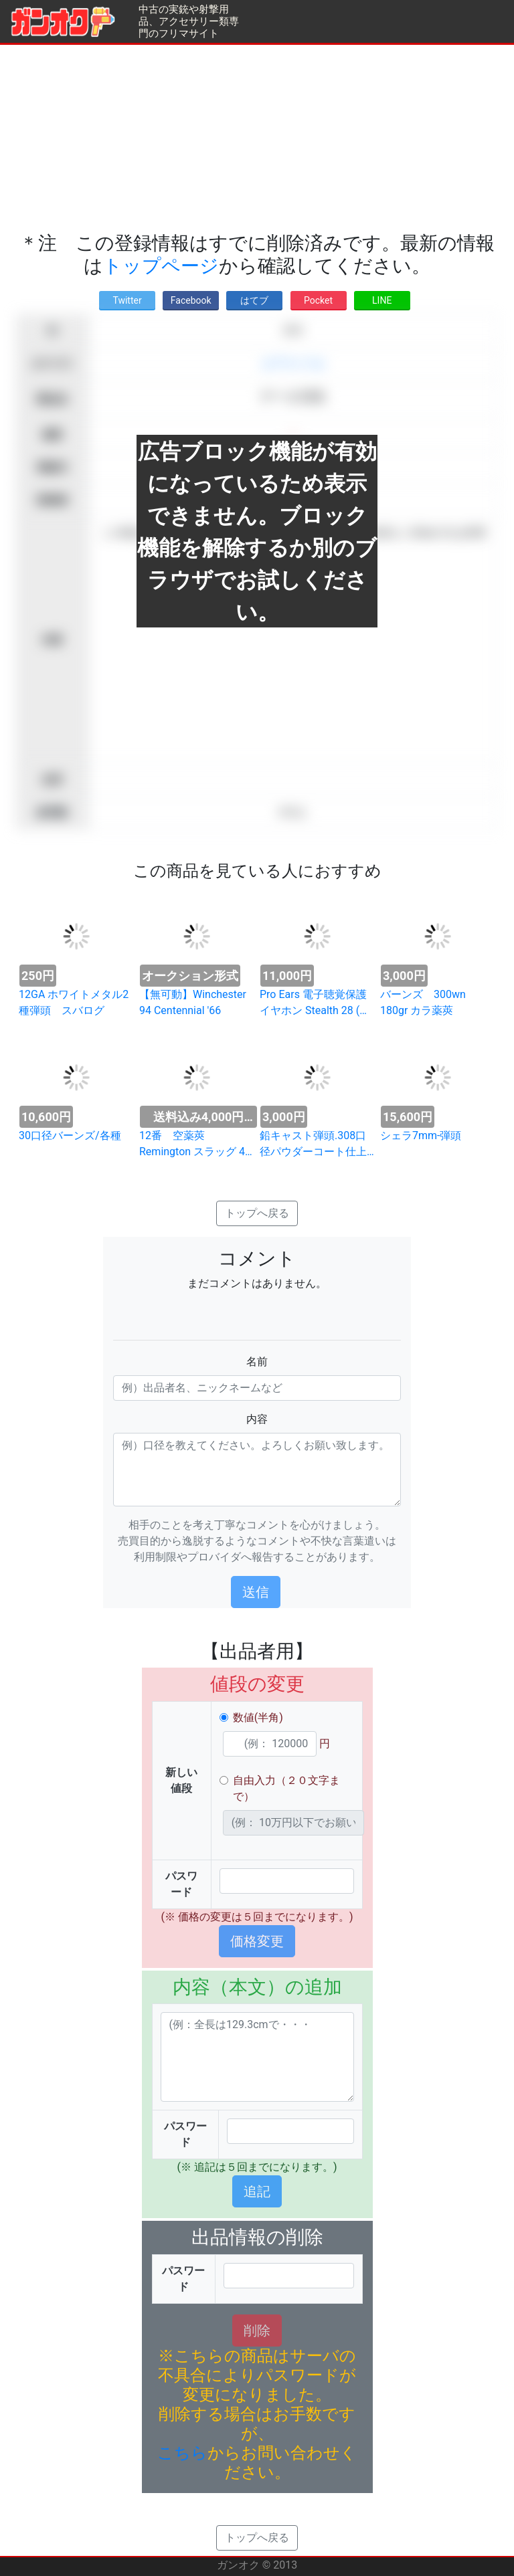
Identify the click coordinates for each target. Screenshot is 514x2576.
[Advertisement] (257, 138)
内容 (257, 1419)
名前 (257, 1361)
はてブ (254, 300)
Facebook (191, 300)
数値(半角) (258, 1717)
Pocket (318, 300)
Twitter (126, 300)
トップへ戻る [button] (257, 1213)
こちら (182, 2453)
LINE (382, 300)
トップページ (161, 266)
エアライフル (293, 363)
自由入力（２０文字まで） (286, 1788)
